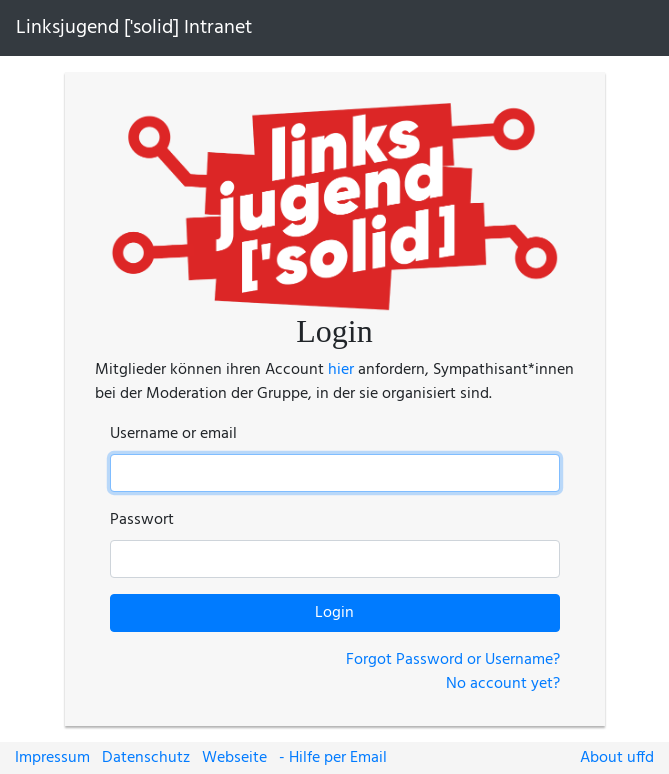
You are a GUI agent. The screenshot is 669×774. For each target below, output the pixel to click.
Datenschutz (146, 758)
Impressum (52, 758)
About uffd (617, 758)
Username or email (173, 434)
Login (334, 613)
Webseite (234, 758)
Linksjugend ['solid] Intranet (134, 28)
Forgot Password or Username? (453, 660)
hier (341, 370)
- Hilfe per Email (333, 758)
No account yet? (503, 684)
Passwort (142, 520)
